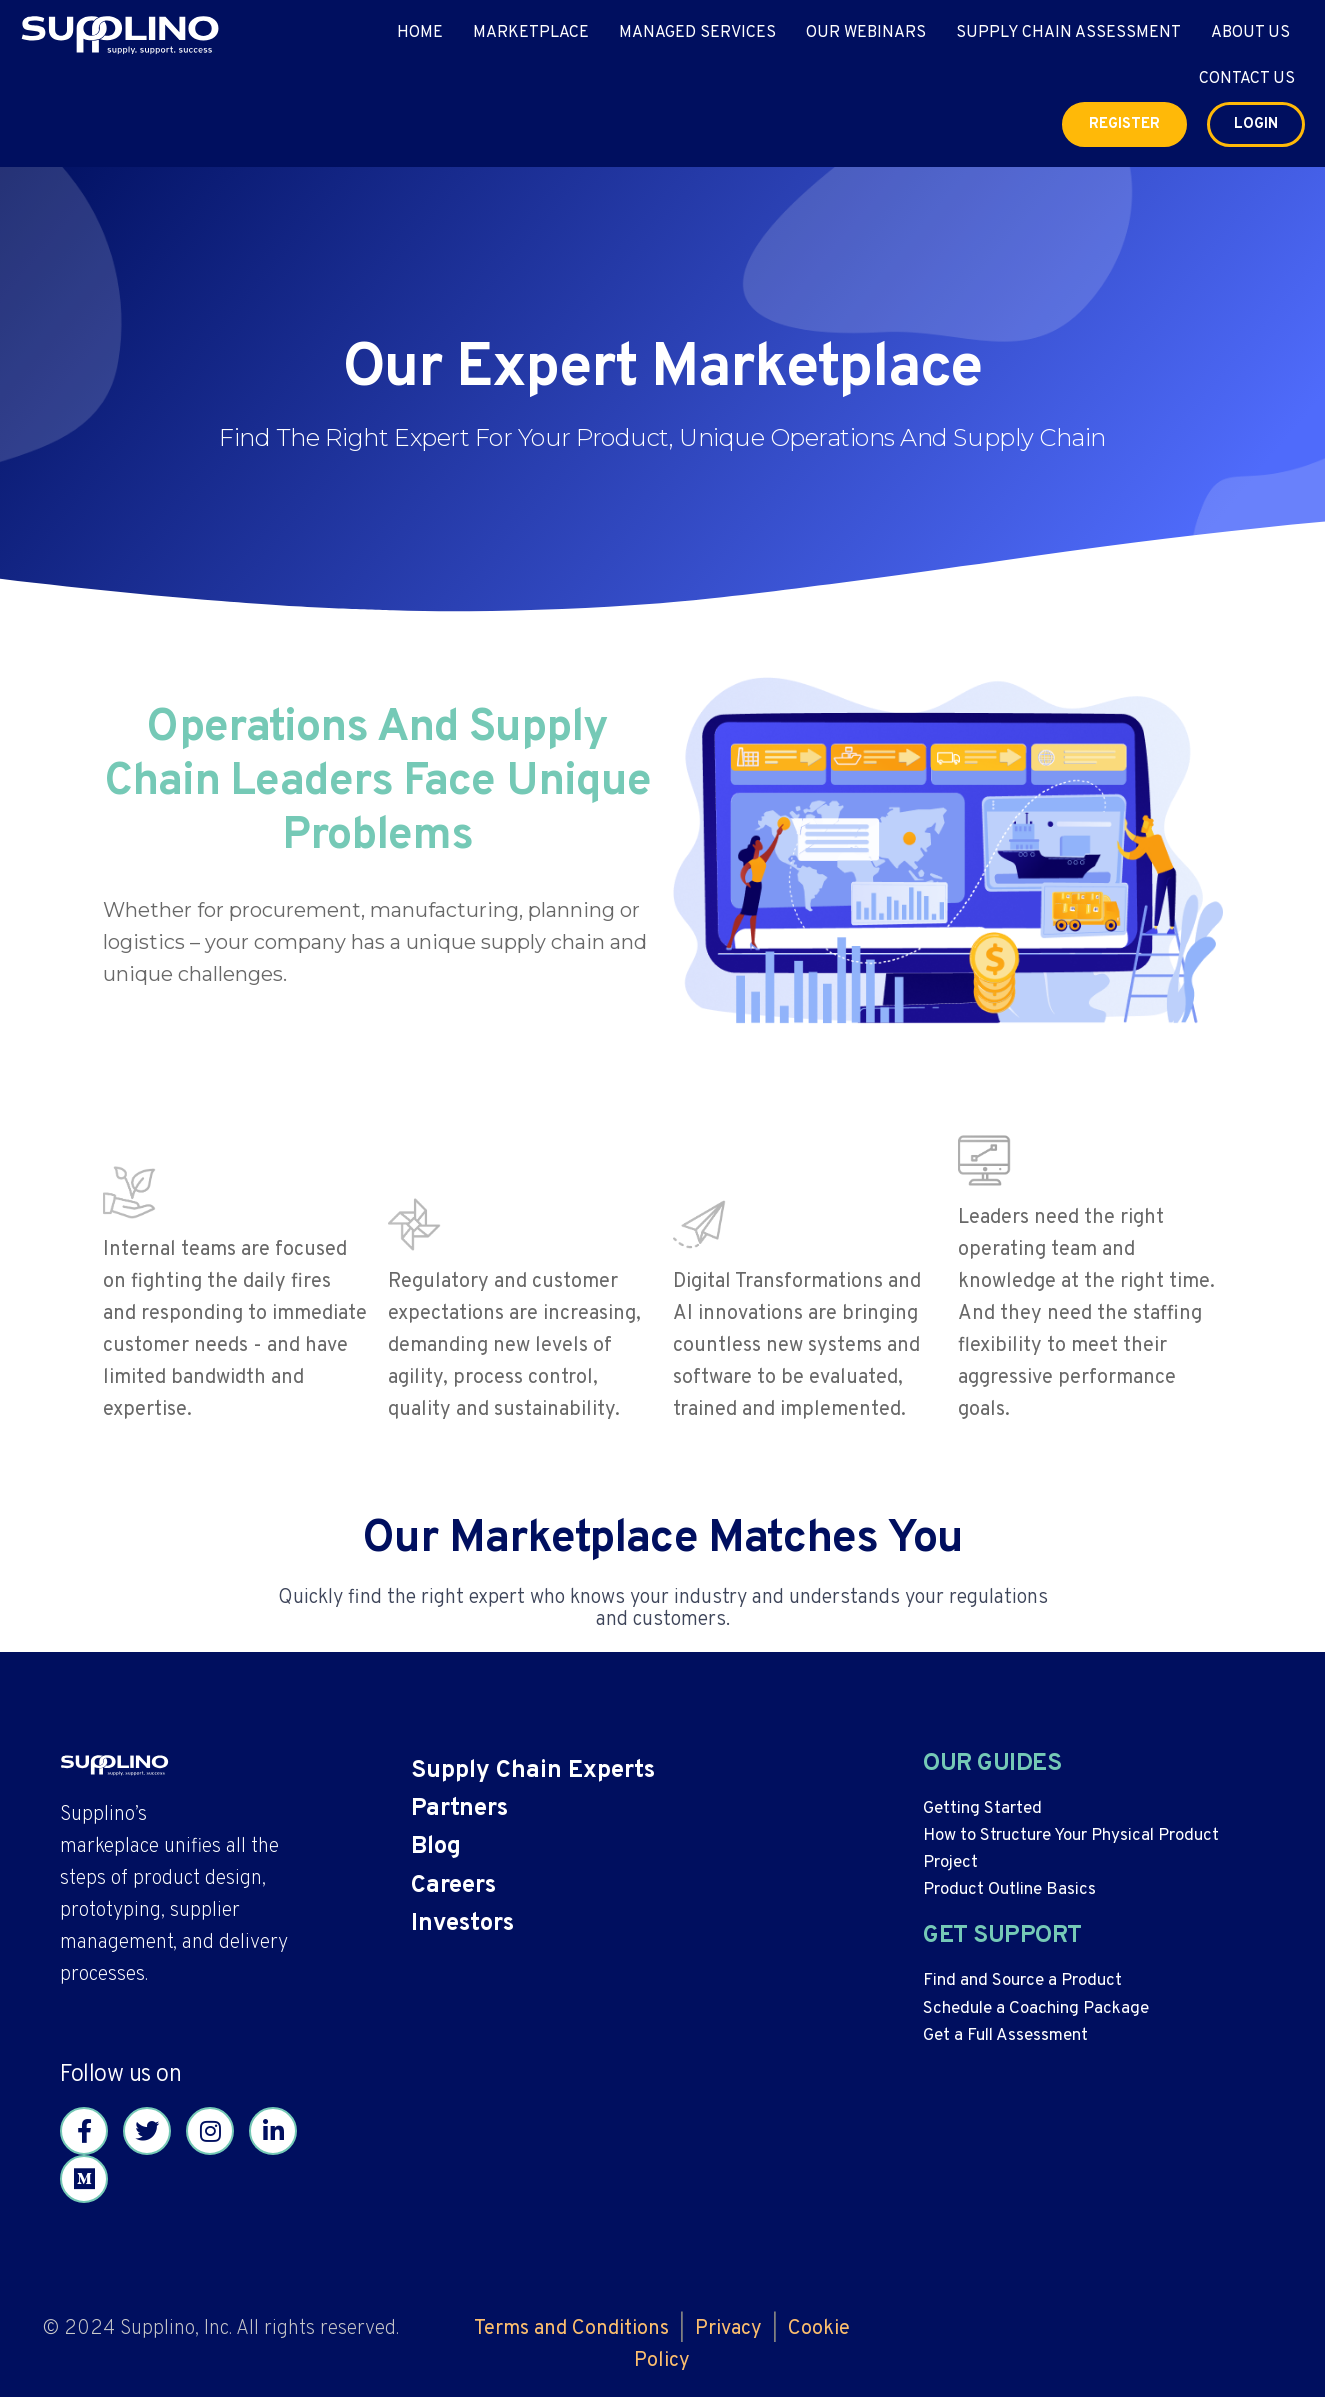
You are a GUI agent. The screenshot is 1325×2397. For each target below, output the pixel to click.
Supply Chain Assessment (1068, 33)
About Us (1250, 33)
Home (420, 33)
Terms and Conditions (571, 2329)
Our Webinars (866, 33)
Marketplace (531, 33)
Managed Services (697, 33)
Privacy (728, 2329)
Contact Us (1247, 79)
